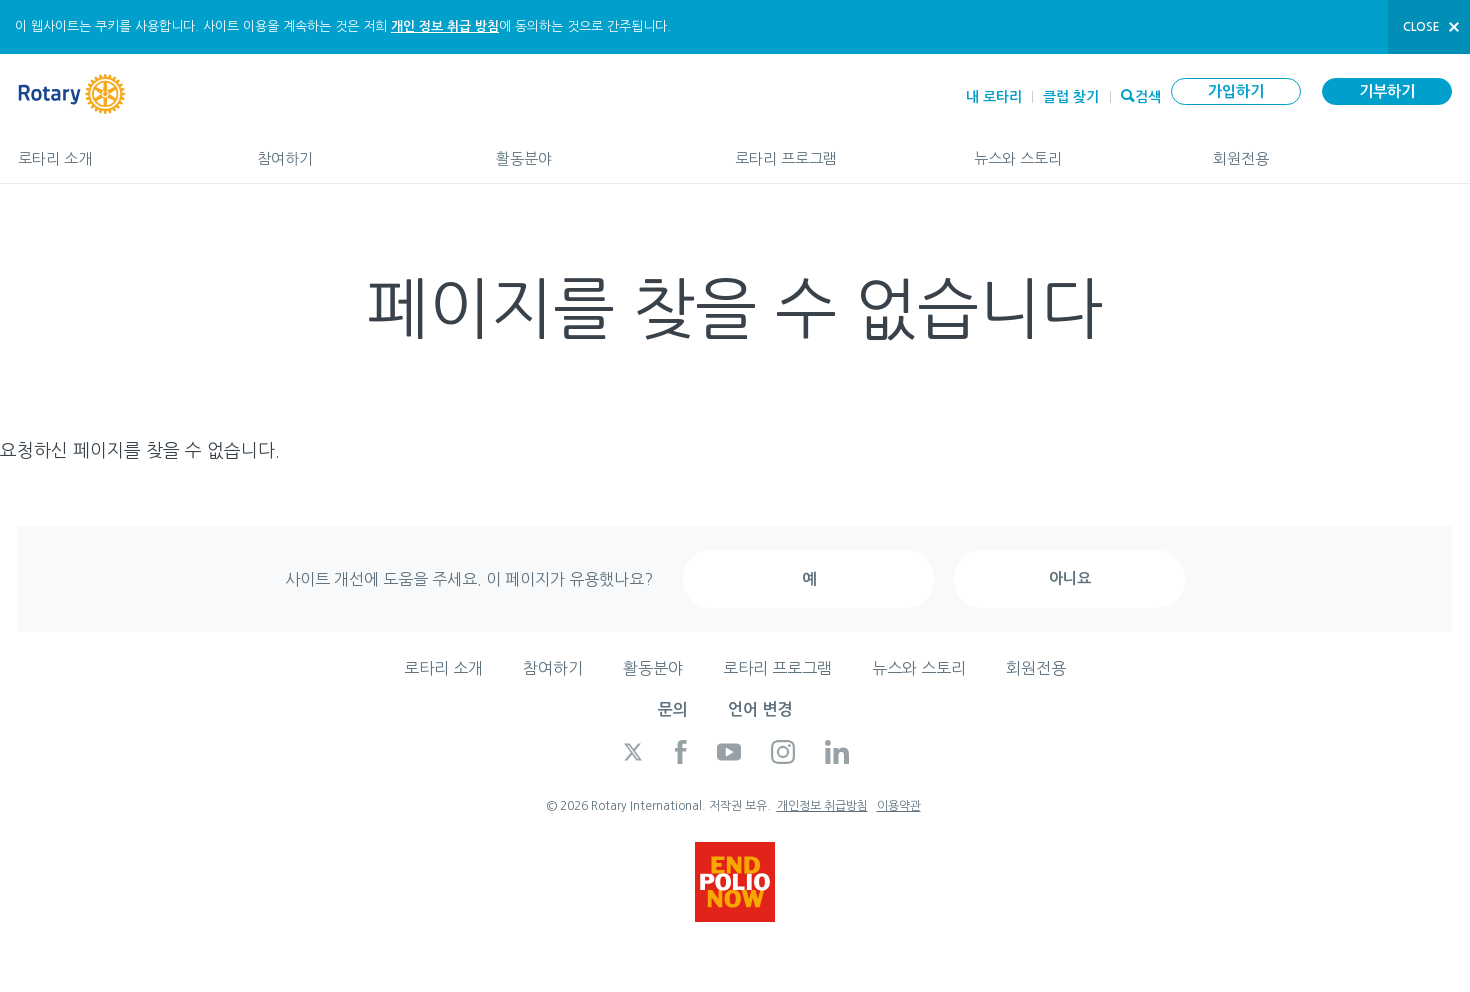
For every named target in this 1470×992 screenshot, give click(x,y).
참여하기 (356, 150)
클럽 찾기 (1071, 97)
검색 (1148, 95)
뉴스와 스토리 (1073, 150)
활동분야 (595, 150)
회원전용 (1332, 150)
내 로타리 (994, 97)
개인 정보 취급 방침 (445, 26)
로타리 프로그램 (834, 150)
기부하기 (1387, 91)
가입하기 (1236, 91)
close (1421, 27)
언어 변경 (760, 709)
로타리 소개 (117, 150)
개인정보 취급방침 (822, 806)
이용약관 (899, 806)
